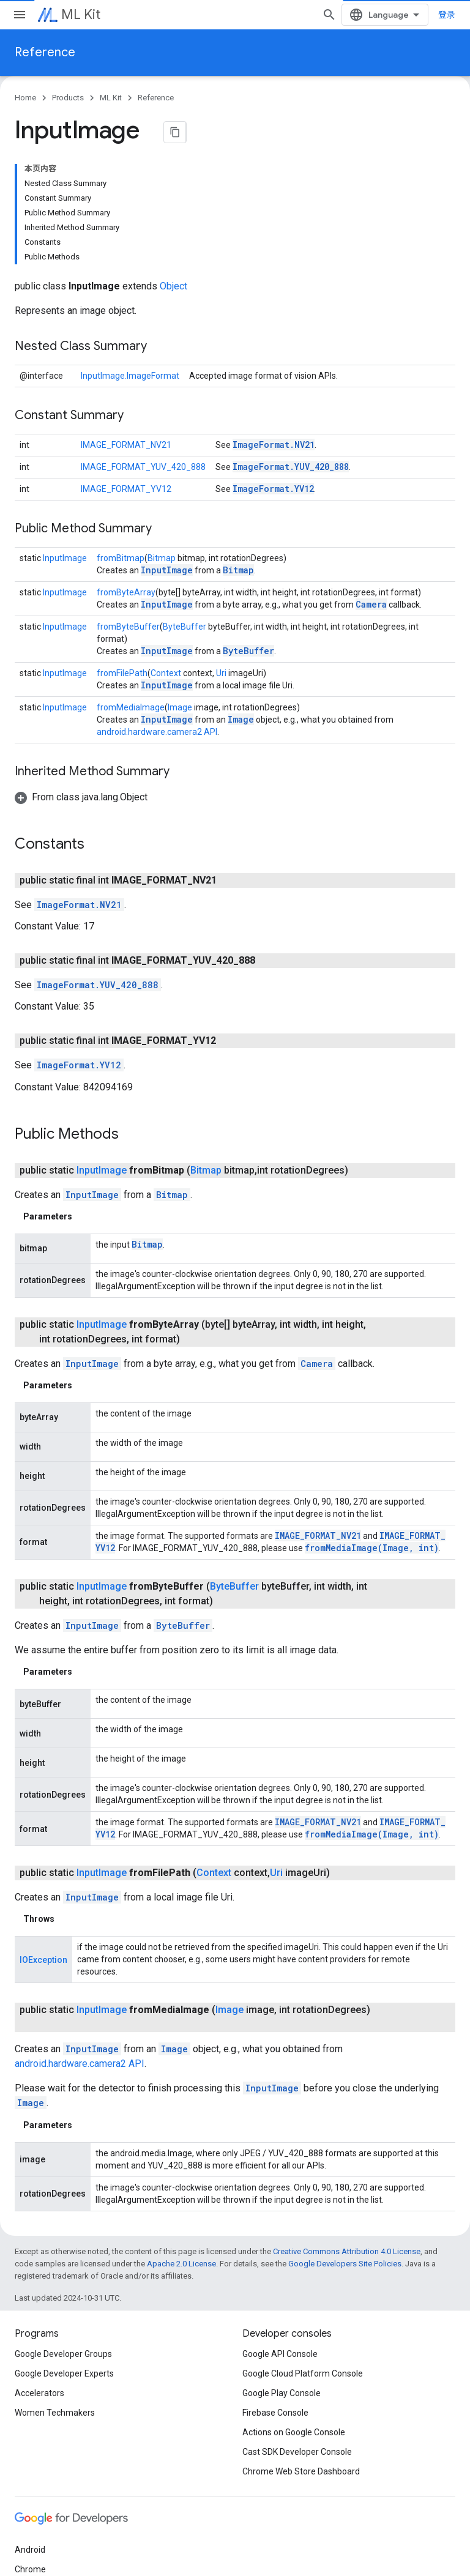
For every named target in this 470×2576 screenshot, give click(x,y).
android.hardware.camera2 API (157, 617)
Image (180, 592)
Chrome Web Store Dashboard (301, 2356)
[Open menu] (19, 14)
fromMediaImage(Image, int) (372, 1433)
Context (166, 558)
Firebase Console (275, 2297)
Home (25, 97)
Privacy (65, 2563)
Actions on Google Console (293, 2317)
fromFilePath (122, 558)
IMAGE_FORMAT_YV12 (126, 374)
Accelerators (39, 2278)
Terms (27, 2563)
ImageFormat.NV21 (274, 329)
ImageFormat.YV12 (273, 373)
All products (38, 2513)
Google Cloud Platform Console (302, 2258)
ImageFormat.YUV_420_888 (291, 351)
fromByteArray (126, 477)
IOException (43, 1845)
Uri (221, 558)
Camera (371, 489)
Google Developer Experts (64, 2258)
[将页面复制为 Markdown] (175, 132)
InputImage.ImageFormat (130, 261)
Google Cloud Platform (58, 2493)
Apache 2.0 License (181, 2148)
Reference (45, 52)
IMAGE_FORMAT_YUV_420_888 (143, 352)
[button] (81, 682)
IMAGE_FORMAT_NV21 (126, 330)
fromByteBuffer (128, 511)
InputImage (65, 443)
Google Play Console (281, 2278)
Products (68, 97)
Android (30, 2435)
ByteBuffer (184, 511)
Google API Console (280, 2239)
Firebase (31, 2474)
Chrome (30, 2454)
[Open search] (339, 14)
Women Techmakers (55, 2297)
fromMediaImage (131, 592)
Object (173, 171)
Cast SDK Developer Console (297, 2337)
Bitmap (161, 443)
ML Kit (80, 14)
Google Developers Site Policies (344, 2148)
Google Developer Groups (63, 2239)
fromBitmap (120, 443)
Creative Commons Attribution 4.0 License (346, 2136)
